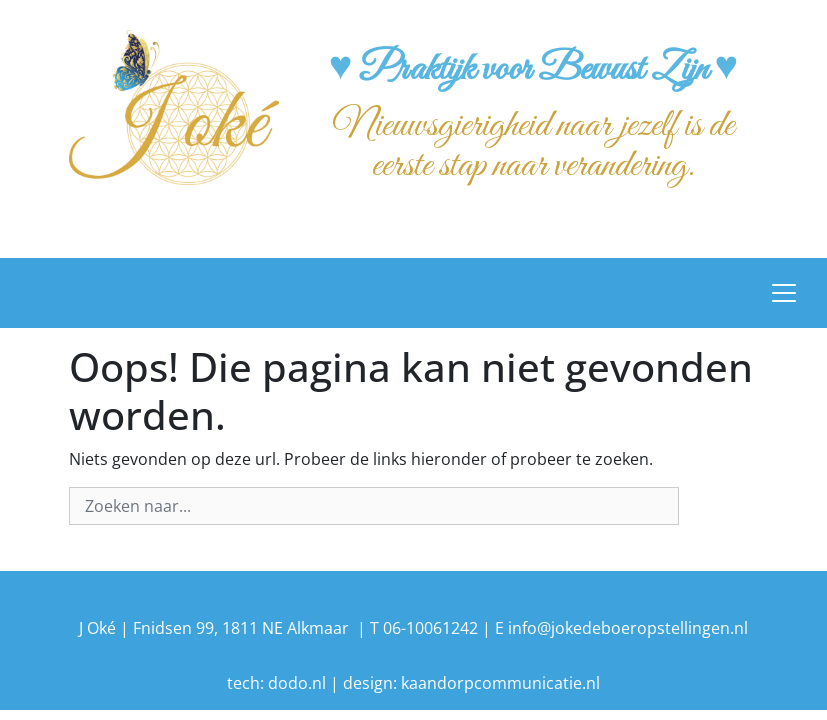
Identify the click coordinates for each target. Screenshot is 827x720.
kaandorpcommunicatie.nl (500, 683)
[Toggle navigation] (784, 293)
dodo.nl (297, 683)
